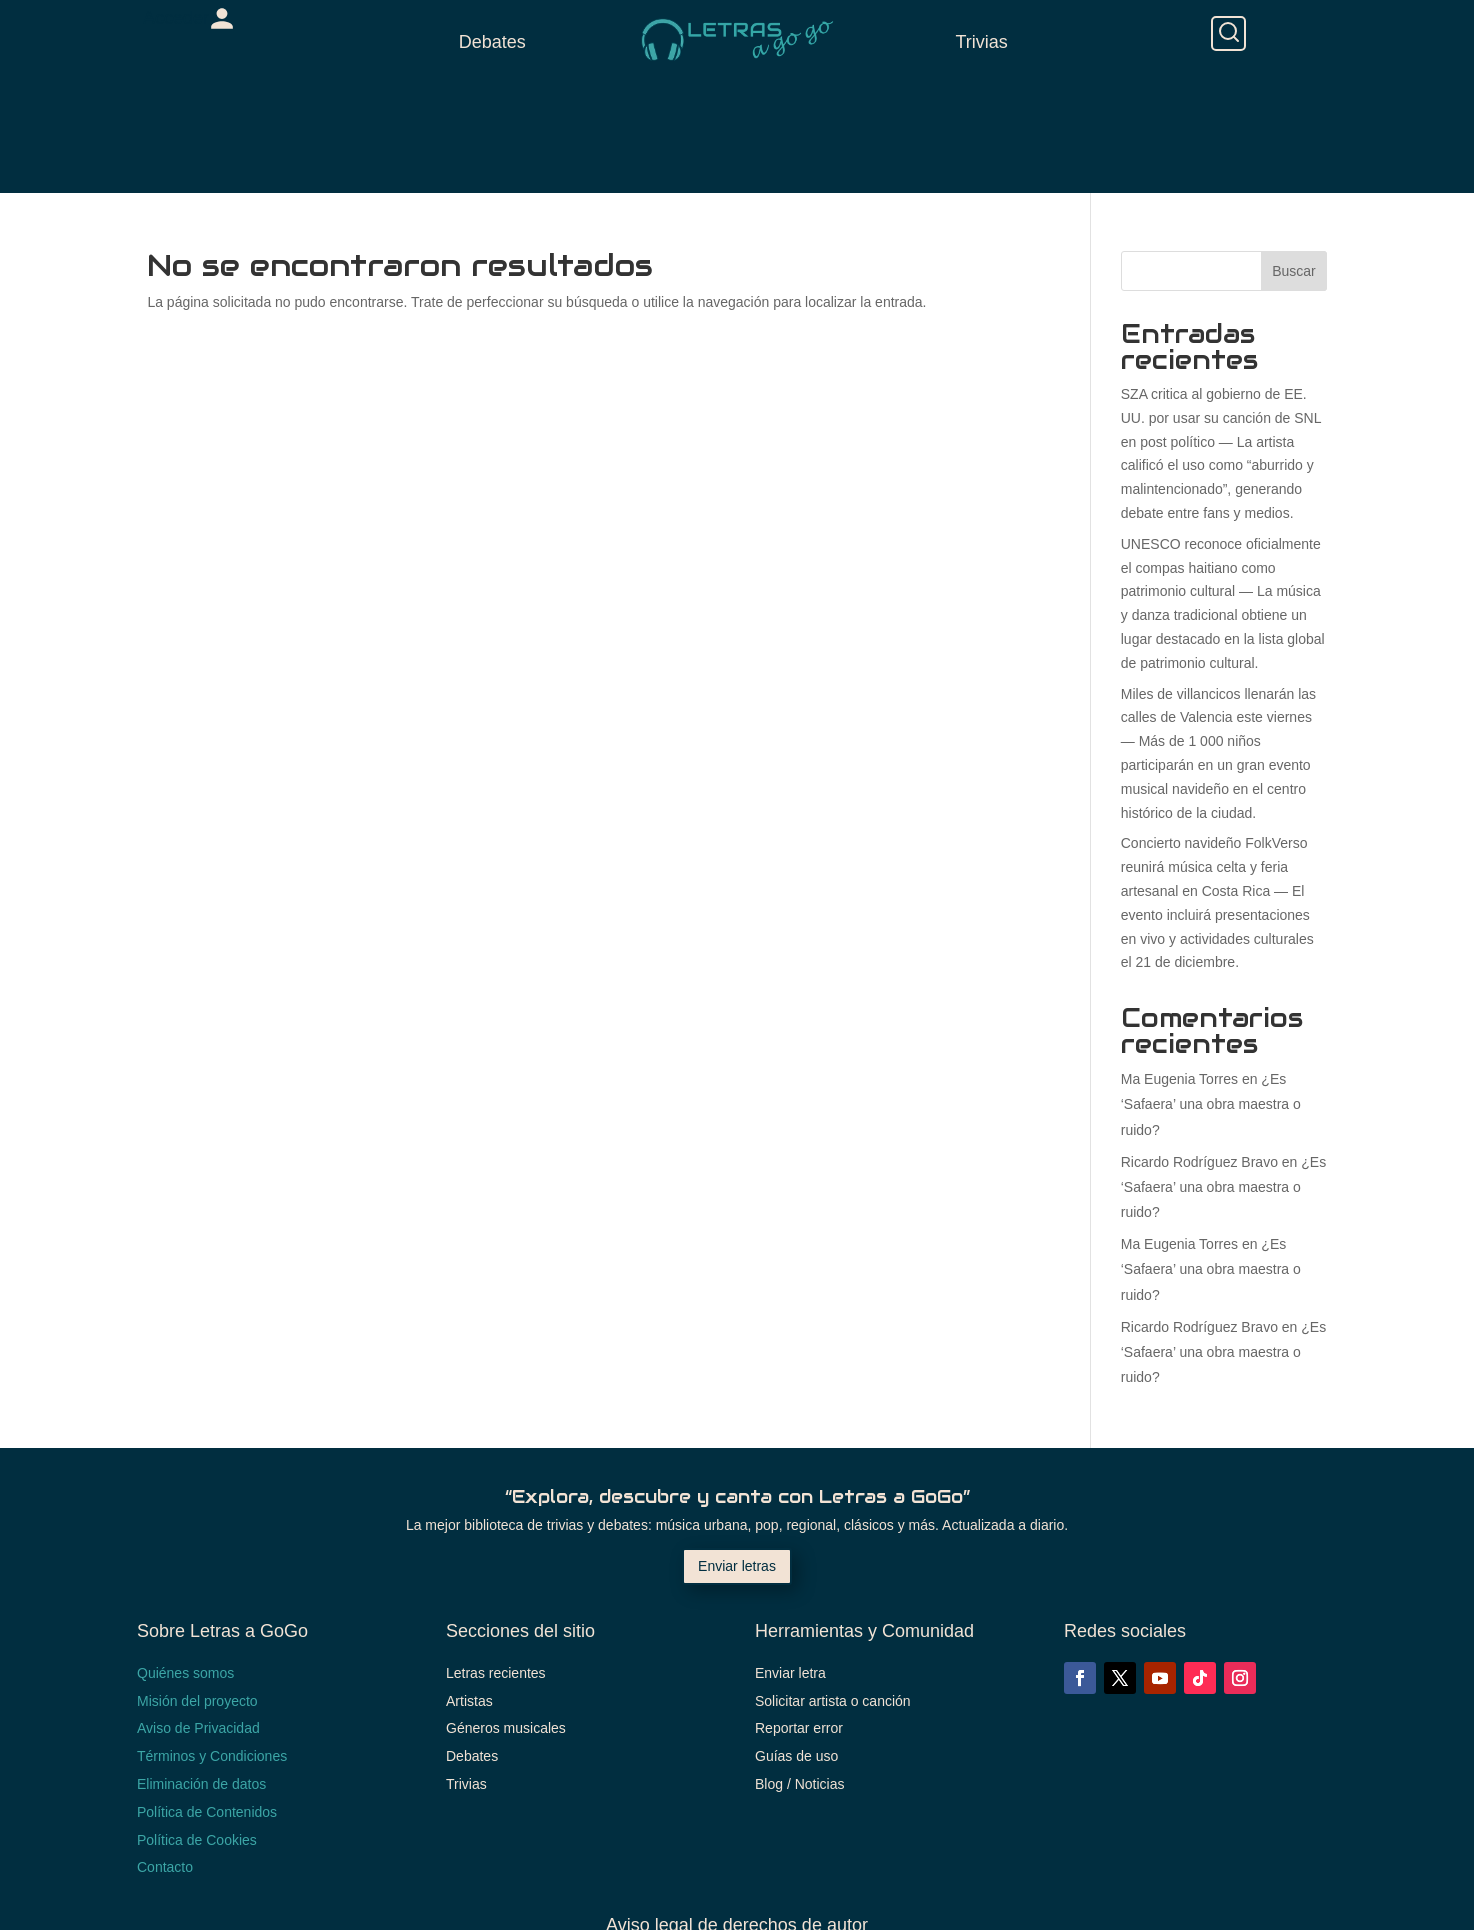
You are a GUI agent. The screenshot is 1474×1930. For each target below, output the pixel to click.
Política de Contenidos (207, 1812)
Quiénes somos (185, 1673)
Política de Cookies (197, 1840)
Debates (492, 42)
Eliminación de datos (201, 1784)
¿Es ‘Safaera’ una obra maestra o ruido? (1211, 1104)
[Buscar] (1228, 33)
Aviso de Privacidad (198, 1728)
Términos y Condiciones (212, 1756)
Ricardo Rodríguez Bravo (1199, 1162)
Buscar (1294, 271)
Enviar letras (737, 1566)
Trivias (981, 42)
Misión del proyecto (197, 1701)
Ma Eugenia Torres (1179, 1079)
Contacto (165, 1867)
